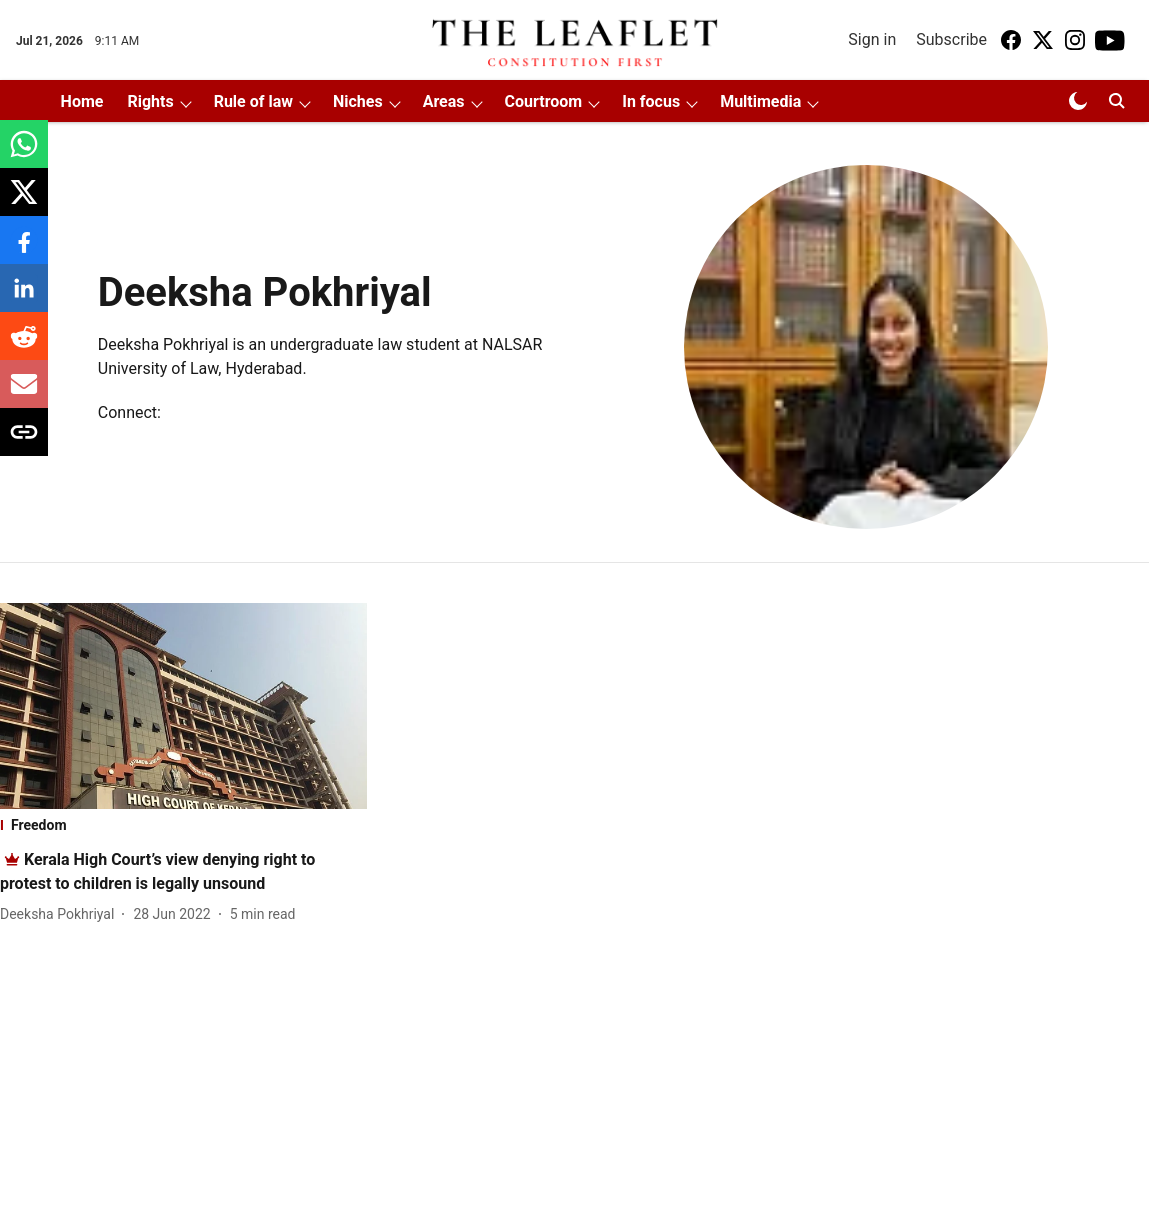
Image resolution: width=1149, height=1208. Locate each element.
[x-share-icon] (24, 202)
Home (82, 101)
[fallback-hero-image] (183, 706)
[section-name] (183, 825)
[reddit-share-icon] (24, 346)
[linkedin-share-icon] (24, 298)
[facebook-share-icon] (24, 250)
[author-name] (61, 914)
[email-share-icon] (24, 394)
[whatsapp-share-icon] (24, 154)
